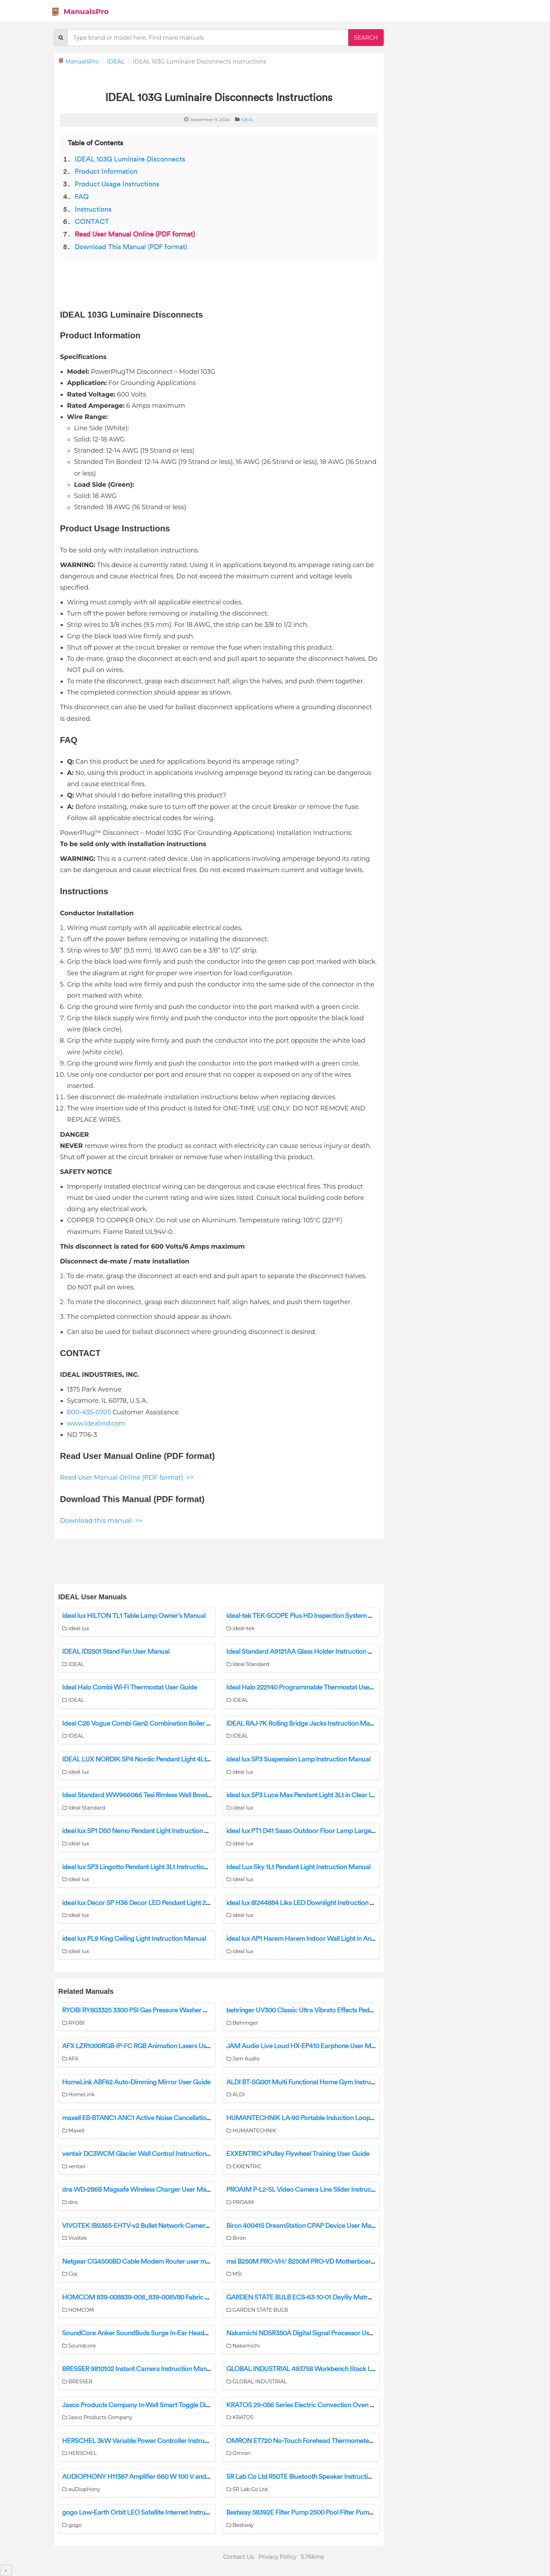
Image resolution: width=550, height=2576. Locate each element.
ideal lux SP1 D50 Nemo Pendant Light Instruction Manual (144, 1830)
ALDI (235, 2094)
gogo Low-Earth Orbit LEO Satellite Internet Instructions (142, 2512)
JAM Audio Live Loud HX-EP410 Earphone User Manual (306, 2046)
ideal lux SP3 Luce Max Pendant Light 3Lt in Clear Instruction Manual (324, 1795)
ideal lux (75, 1628)
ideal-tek (240, 1628)
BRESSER (77, 2381)
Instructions (93, 209)
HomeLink (78, 2094)
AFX (70, 2059)
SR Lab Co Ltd (247, 2489)
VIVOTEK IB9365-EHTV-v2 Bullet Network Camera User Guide (152, 2225)
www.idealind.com (96, 1423)
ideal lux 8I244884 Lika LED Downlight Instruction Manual (309, 1902)
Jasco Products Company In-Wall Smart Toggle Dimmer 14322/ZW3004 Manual (177, 2405)
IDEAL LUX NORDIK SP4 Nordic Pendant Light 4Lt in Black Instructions (163, 1759)
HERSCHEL (79, 2453)
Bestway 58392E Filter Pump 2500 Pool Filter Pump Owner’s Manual (324, 2512)
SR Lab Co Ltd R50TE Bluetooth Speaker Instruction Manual (312, 2476)
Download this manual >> (101, 1521)
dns (70, 2202)
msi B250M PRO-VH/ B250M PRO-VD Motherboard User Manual (319, 2261)
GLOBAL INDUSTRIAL (256, 2381)
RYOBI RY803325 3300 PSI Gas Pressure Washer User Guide (148, 2010)
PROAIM (240, 2202)
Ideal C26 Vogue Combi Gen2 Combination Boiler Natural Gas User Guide (168, 1723)
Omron (238, 2453)
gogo (72, 2525)
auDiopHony (81, 2489)
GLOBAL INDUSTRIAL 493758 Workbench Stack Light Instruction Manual (332, 2368)
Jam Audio (243, 2059)
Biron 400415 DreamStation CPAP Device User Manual (304, 2225)
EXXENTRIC (243, 2166)
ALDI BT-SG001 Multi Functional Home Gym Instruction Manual (317, 2082)
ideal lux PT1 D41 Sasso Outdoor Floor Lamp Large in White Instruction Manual (339, 1830)
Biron (236, 2238)
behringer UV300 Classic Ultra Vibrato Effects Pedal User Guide (317, 2010)
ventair (74, 2166)
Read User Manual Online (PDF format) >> (127, 1477)
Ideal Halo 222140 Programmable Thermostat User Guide (308, 1687)
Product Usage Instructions (117, 184)
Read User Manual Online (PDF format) (135, 234)
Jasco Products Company (97, 2417)
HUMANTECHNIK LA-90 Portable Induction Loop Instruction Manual (326, 2118)
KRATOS (239, 2417)
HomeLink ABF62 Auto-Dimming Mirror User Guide (136, 2082)
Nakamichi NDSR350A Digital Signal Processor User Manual (312, 2333)
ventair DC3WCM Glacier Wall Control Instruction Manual (146, 2153)
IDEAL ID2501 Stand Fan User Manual (115, 1651)
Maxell (73, 2130)
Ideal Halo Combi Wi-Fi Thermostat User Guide (129, 1687)
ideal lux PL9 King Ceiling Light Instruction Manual (134, 1938)
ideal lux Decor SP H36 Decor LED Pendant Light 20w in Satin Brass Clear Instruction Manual (194, 1902)
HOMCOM (78, 2310)
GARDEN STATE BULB (257, 2310)
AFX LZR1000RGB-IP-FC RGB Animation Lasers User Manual (148, 2046)
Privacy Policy (277, 2557)
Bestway (240, 2525)
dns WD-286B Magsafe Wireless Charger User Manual (140, 2189)
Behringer (242, 2023)
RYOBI (73, 2023)
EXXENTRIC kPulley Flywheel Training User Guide (297, 2153)
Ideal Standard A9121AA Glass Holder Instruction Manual (308, 1651)
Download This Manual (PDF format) (131, 247)
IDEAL (116, 61)
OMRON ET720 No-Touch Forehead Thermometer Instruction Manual (326, 2440)
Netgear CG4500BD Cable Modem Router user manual (142, 2261)
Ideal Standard (247, 1664)
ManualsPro (80, 11)
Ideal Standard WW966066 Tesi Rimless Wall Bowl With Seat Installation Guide (175, 1795)
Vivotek (74, 2238)
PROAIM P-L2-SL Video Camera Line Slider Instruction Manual (315, 2189)
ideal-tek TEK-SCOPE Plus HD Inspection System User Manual (315, 1615)
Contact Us (238, 2557)
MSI (234, 2274)
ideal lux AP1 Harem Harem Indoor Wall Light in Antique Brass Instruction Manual (342, 1938)
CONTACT (92, 221)
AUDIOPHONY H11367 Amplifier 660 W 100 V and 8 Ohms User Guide (162, 2476)
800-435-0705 (89, 1412)
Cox (70, 2274)
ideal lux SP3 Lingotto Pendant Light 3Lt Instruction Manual (146, 1867)
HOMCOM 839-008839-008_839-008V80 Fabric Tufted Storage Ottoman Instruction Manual (196, 2297)
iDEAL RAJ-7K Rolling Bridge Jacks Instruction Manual (304, 1723)
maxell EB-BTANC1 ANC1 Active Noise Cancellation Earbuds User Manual (168, 2118)
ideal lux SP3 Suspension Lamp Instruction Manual (298, 1759)
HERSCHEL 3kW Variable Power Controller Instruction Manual (152, 2440)
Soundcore (79, 2346)
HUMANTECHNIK (251, 2130)
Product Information (106, 171)
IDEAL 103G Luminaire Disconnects (130, 159)
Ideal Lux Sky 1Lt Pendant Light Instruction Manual (298, 1867)
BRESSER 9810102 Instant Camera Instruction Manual (138, 2368)
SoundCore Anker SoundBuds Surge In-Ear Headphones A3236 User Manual (173, 2333)
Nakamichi (243, 2346)
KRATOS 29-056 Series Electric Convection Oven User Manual (316, 2405)
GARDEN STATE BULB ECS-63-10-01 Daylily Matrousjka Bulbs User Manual (334, 2297)
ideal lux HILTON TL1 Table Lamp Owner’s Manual (134, 1615)
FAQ (82, 196)
